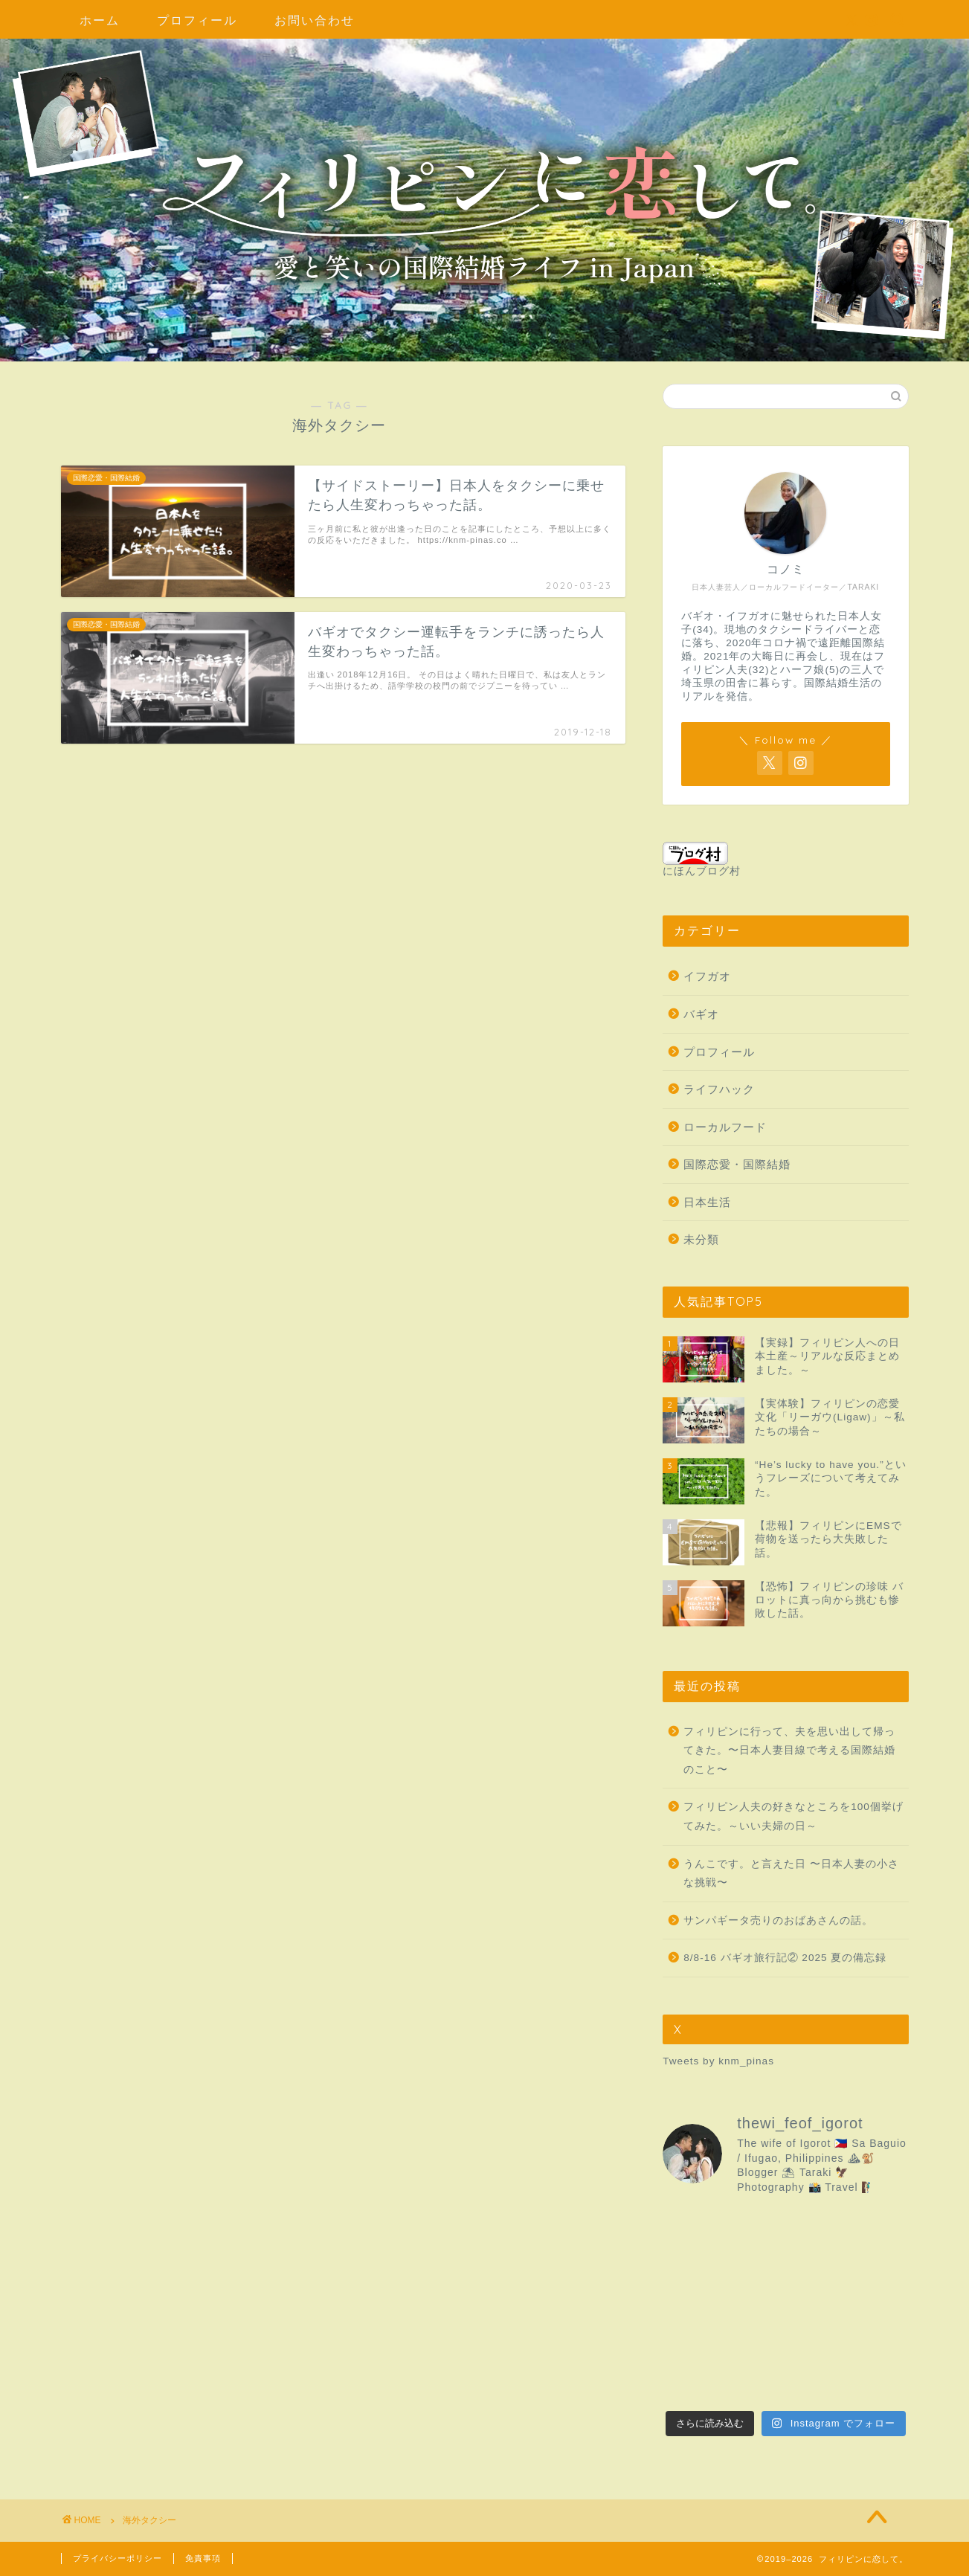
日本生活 (707, 1202)
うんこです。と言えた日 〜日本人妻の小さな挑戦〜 (791, 1873)
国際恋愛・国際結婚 (737, 1164)
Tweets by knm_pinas (718, 2061)
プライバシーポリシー (117, 2558)
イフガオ (707, 976)
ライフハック (719, 1089)
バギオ (701, 1014)
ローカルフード (725, 1127)
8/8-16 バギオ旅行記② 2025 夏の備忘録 (784, 1957)
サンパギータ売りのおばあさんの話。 (778, 1920)
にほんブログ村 (702, 859)
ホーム (100, 20)
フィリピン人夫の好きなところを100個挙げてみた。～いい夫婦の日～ (793, 1816)
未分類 (701, 1239)
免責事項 (203, 2558)
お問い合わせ (314, 20)
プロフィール (197, 20)
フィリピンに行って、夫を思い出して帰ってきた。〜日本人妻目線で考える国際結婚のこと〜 (789, 1750)
